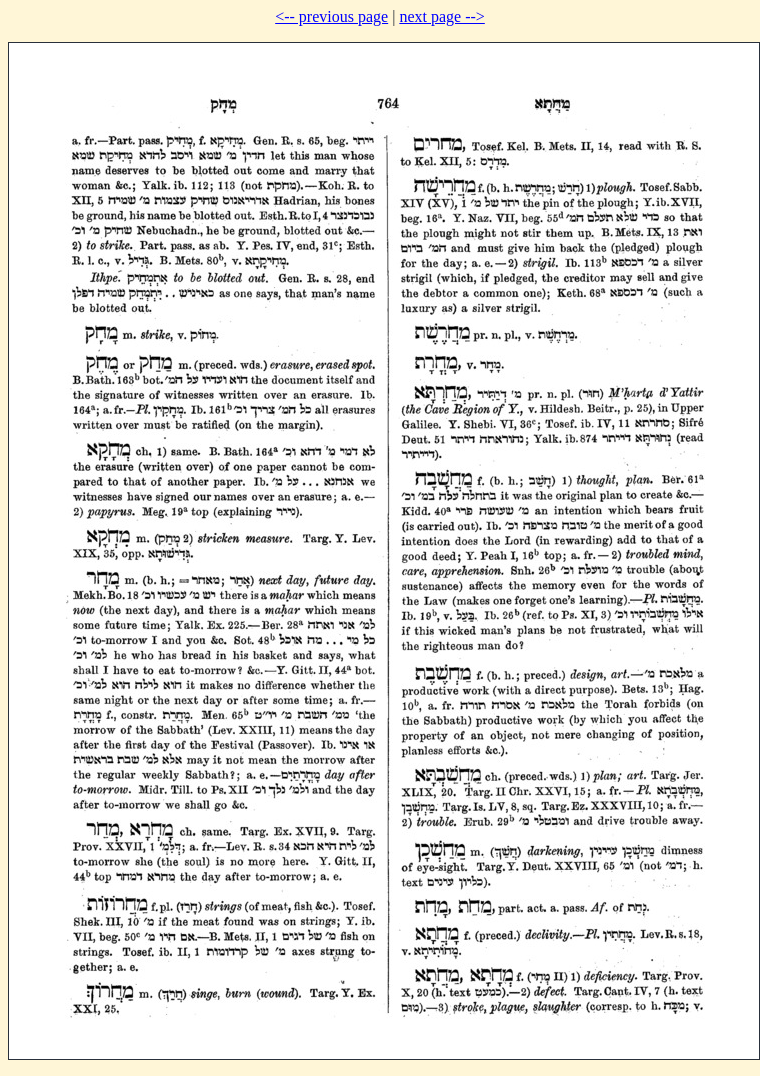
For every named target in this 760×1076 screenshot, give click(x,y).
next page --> (441, 16)
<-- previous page (331, 16)
